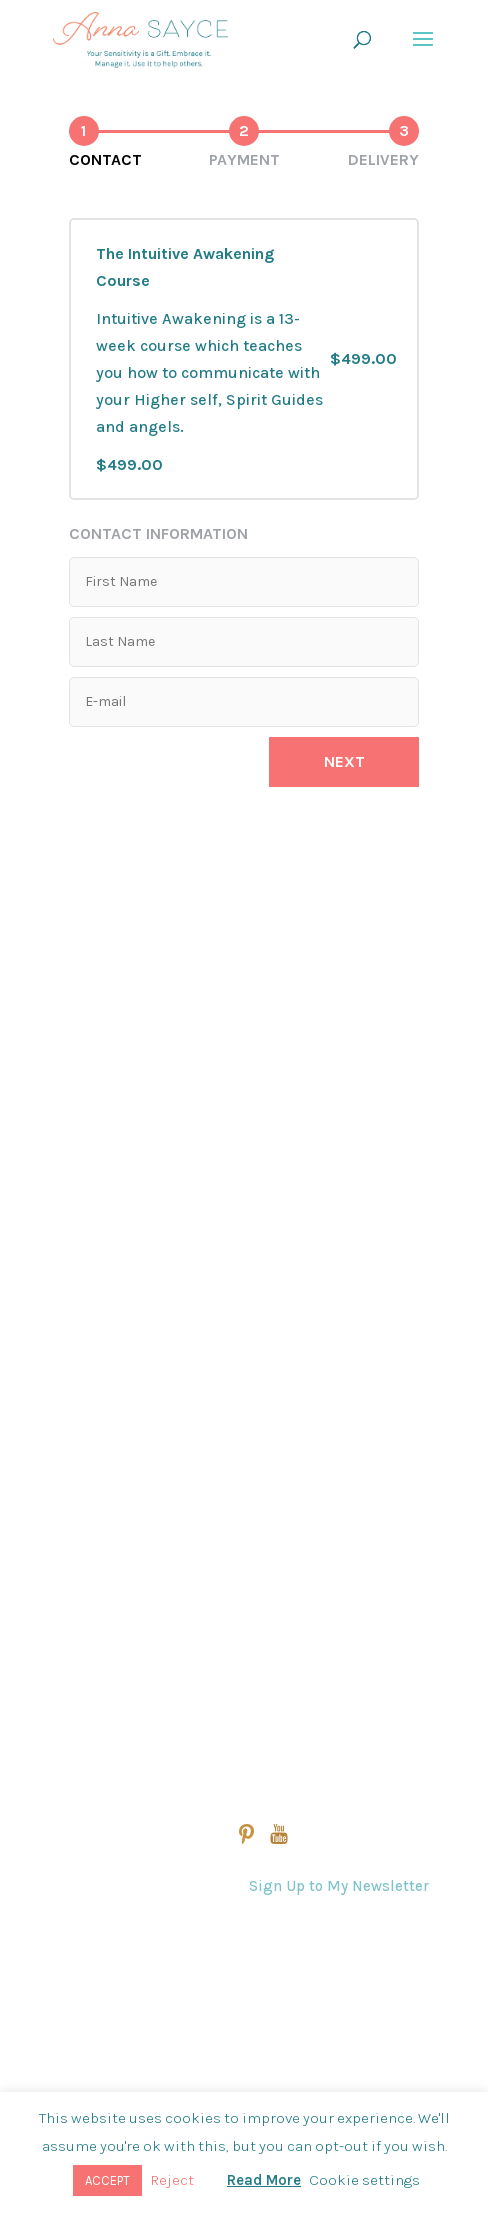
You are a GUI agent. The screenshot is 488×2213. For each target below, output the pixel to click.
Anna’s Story (104, 1568)
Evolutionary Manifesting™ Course (189, 1171)
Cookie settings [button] (364, 2180)
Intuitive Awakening (136, 1330)
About (82, 1517)
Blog (77, 1620)
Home (83, 1013)
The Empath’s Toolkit (139, 1383)
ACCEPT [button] (107, 2180)
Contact (266, 1977)
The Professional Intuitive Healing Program (223, 1224)
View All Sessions (122, 1465)
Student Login (111, 1671)
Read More (264, 2180)
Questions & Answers (315, 1935)
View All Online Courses (149, 1066)
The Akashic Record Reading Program (204, 1119)
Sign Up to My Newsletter (339, 1886)
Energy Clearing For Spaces (165, 1277)
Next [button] (344, 761)
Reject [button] (172, 2180)
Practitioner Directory (137, 1723)
